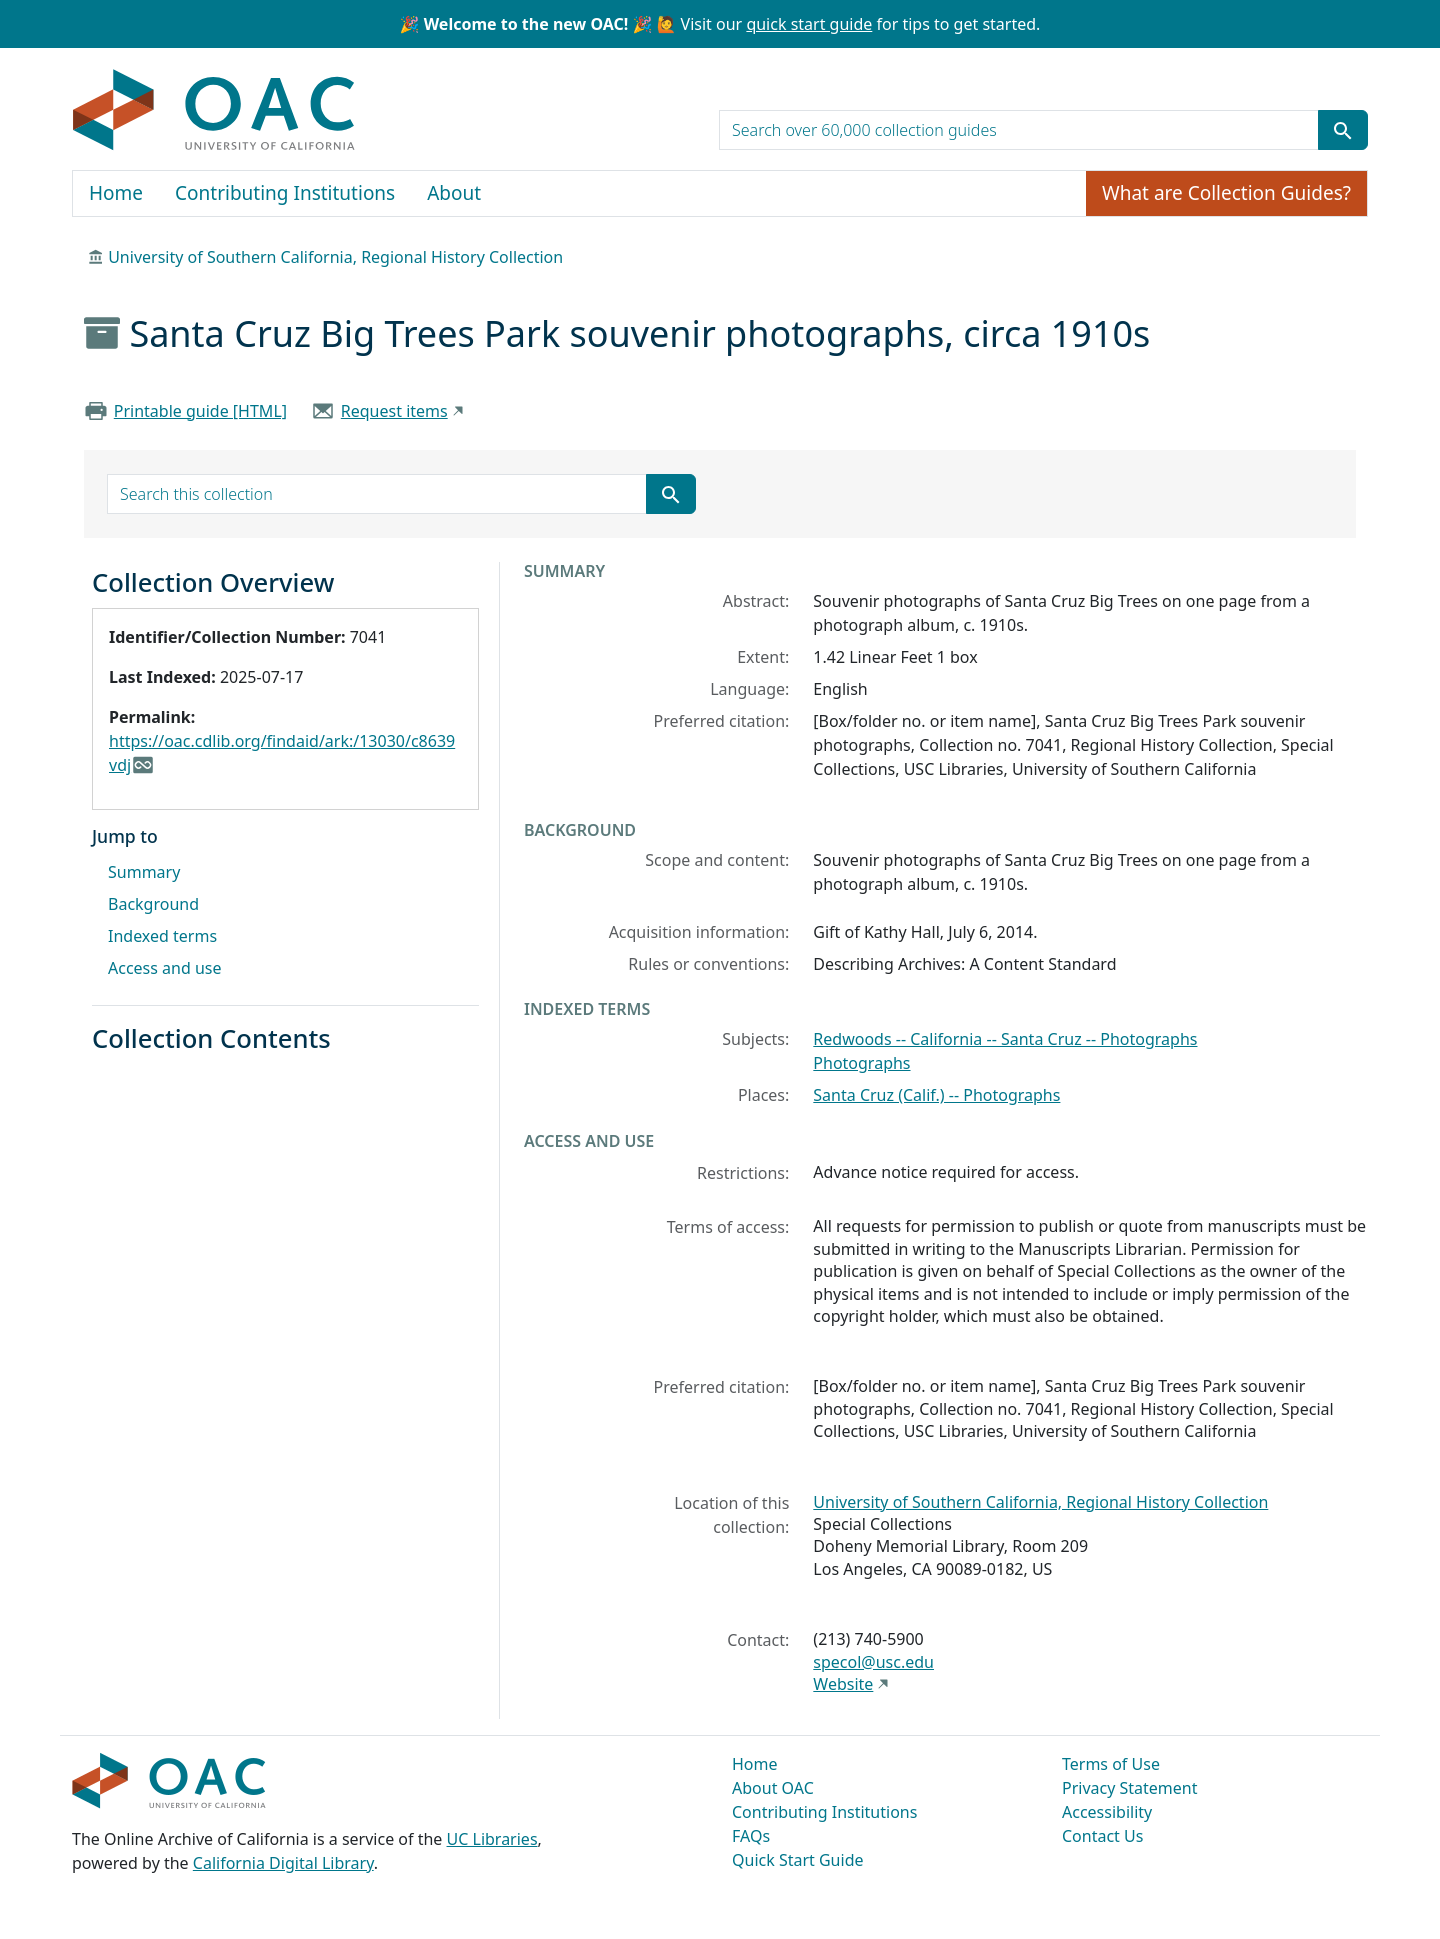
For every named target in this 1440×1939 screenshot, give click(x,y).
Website (843, 1684)
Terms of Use (1111, 1764)
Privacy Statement (1130, 1788)
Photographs (861, 1063)
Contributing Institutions (285, 193)
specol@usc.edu (873, 1662)
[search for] (1019, 130)
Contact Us (1102, 1836)
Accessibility (1107, 1812)
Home (116, 193)
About (454, 193)
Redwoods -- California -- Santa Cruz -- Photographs (1005, 1039)
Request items (394, 411)
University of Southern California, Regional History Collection (335, 257)
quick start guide (809, 24)
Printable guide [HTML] (200, 411)
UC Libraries (492, 1839)
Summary (144, 872)
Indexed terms (162, 936)
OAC (214, 111)
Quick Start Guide (798, 1860)
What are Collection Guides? (1226, 193)
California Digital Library (283, 1863)
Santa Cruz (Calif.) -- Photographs (936, 1095)
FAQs (751, 1836)
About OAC (773, 1788)
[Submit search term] (1343, 130)
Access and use (165, 968)
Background (153, 904)
